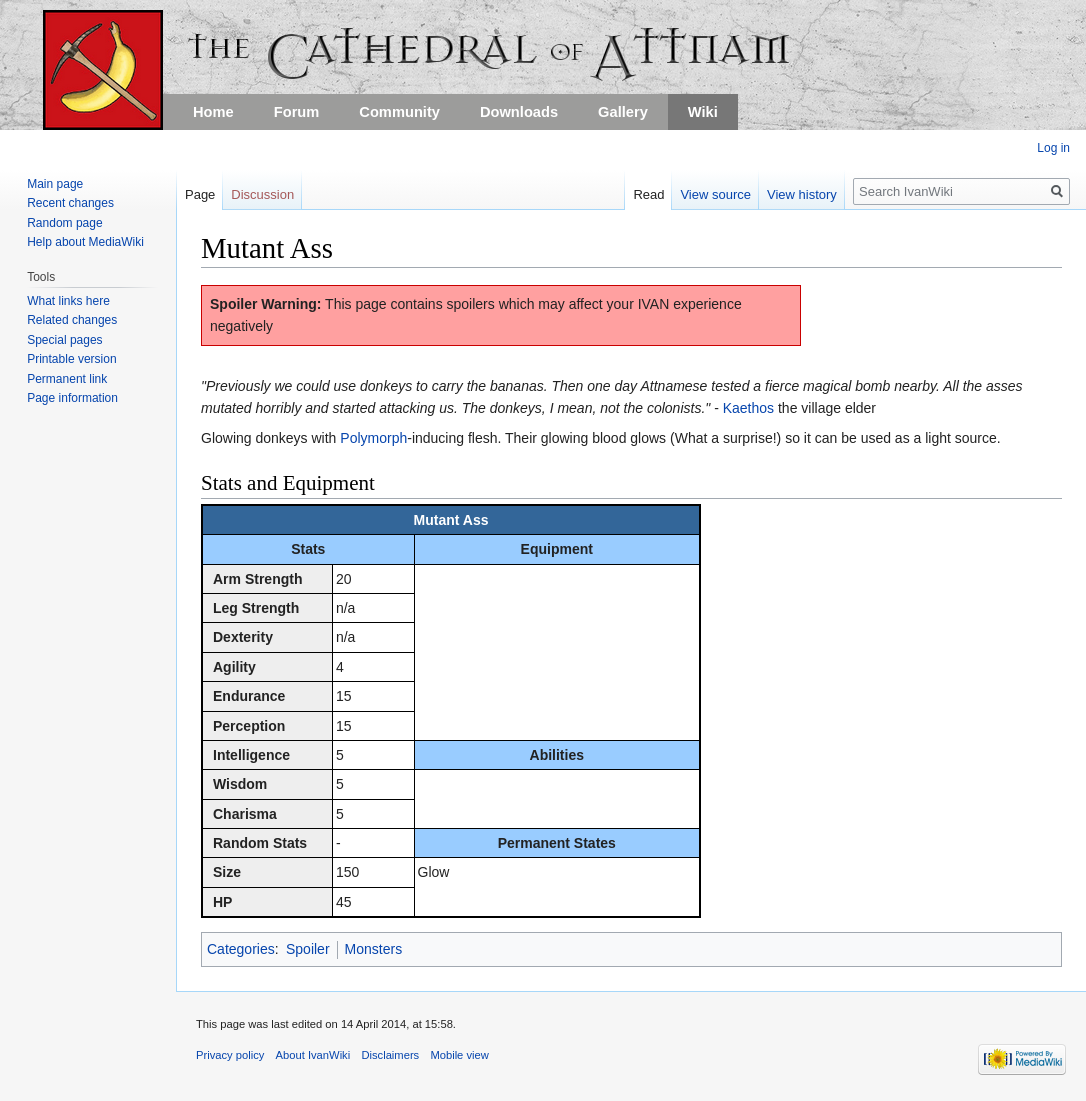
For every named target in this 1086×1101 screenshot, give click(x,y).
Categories (241, 949)
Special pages (64, 340)
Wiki (703, 112)
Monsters (374, 949)
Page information (72, 398)
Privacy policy (230, 1055)
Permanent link (67, 379)
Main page (55, 184)
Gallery (623, 112)
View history (802, 194)
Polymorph (373, 438)
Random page (64, 223)
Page (200, 194)
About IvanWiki (313, 1055)
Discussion (262, 194)
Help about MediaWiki (85, 242)
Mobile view (459, 1055)
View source (715, 194)
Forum (297, 112)
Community (399, 112)
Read (648, 194)
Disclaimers (390, 1055)
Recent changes (70, 203)
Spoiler (308, 949)
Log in (1053, 148)
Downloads (519, 112)
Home (213, 112)
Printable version (71, 359)
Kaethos (748, 408)
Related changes (72, 320)
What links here (68, 301)
